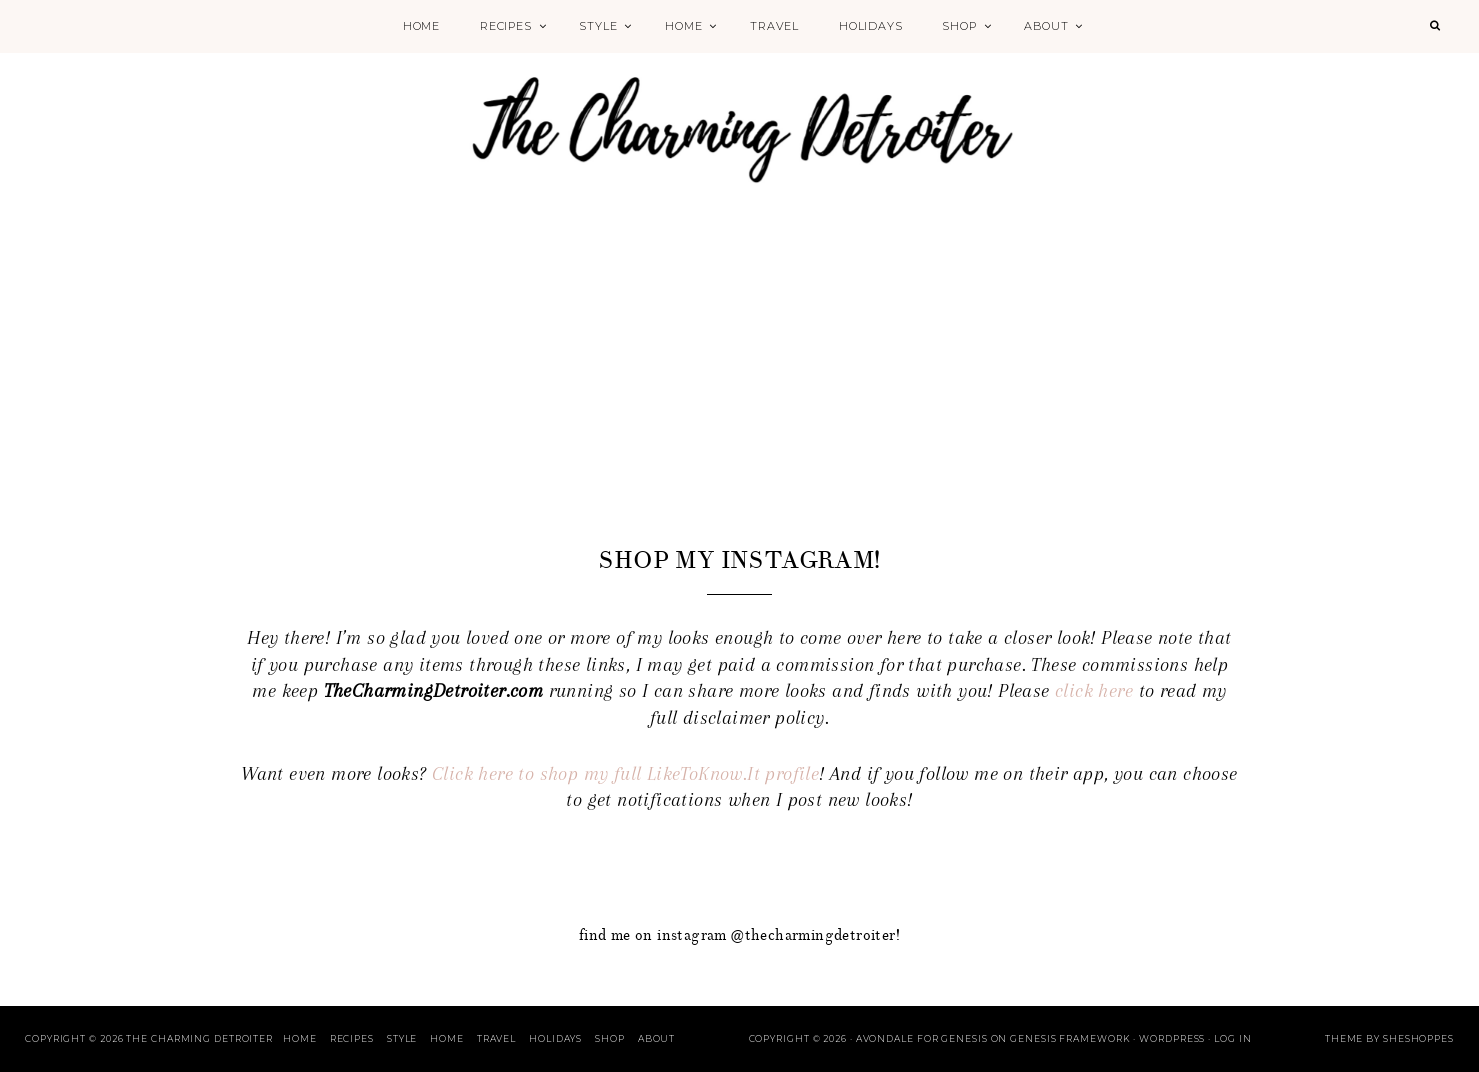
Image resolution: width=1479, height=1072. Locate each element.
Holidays (871, 26)
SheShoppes (1418, 1038)
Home (421, 26)
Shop (959, 26)
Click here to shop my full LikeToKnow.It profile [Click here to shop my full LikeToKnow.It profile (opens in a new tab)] (625, 774)
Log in (1232, 1038)
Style (598, 26)
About (1046, 26)
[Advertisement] (740, 392)
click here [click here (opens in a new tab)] (1094, 691)
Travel (774, 26)
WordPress (1172, 1038)
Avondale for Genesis (922, 1038)
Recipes (506, 26)
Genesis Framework (1070, 1038)
